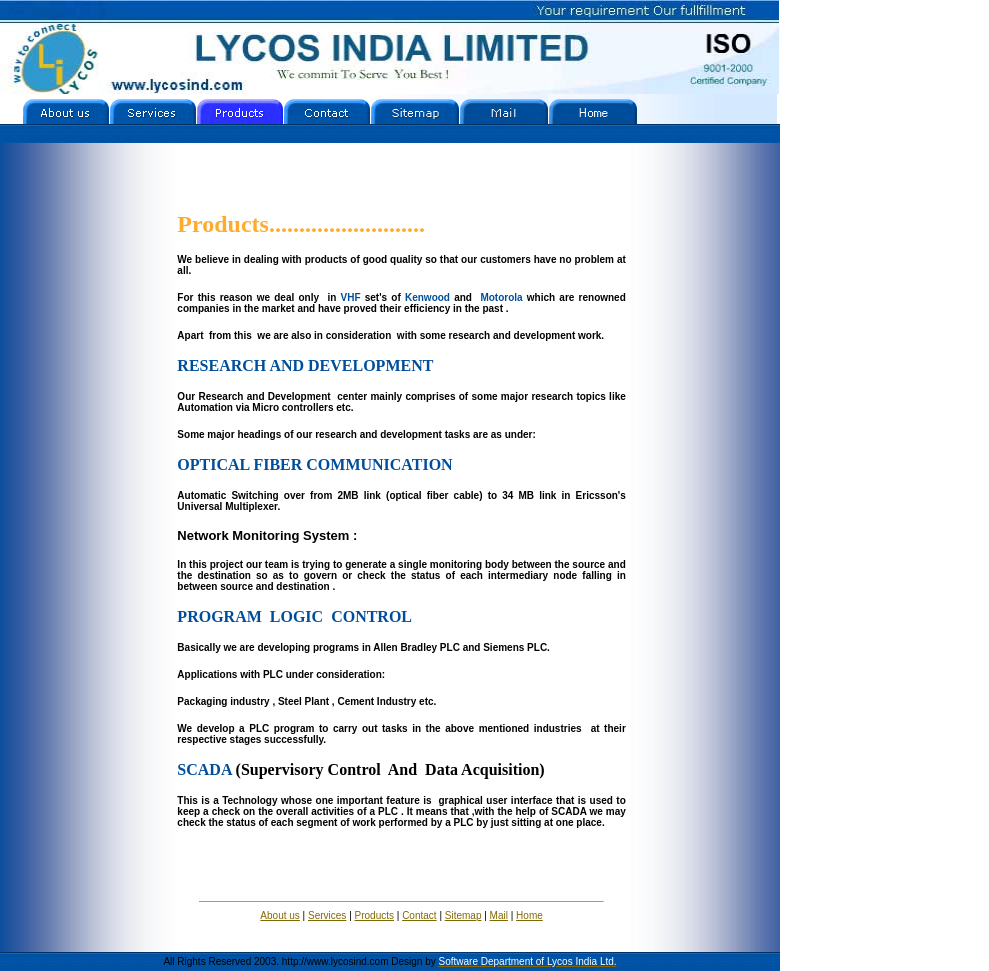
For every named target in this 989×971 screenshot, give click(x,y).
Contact (419, 915)
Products (374, 915)
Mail (499, 915)
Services (327, 915)
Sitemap (463, 915)
